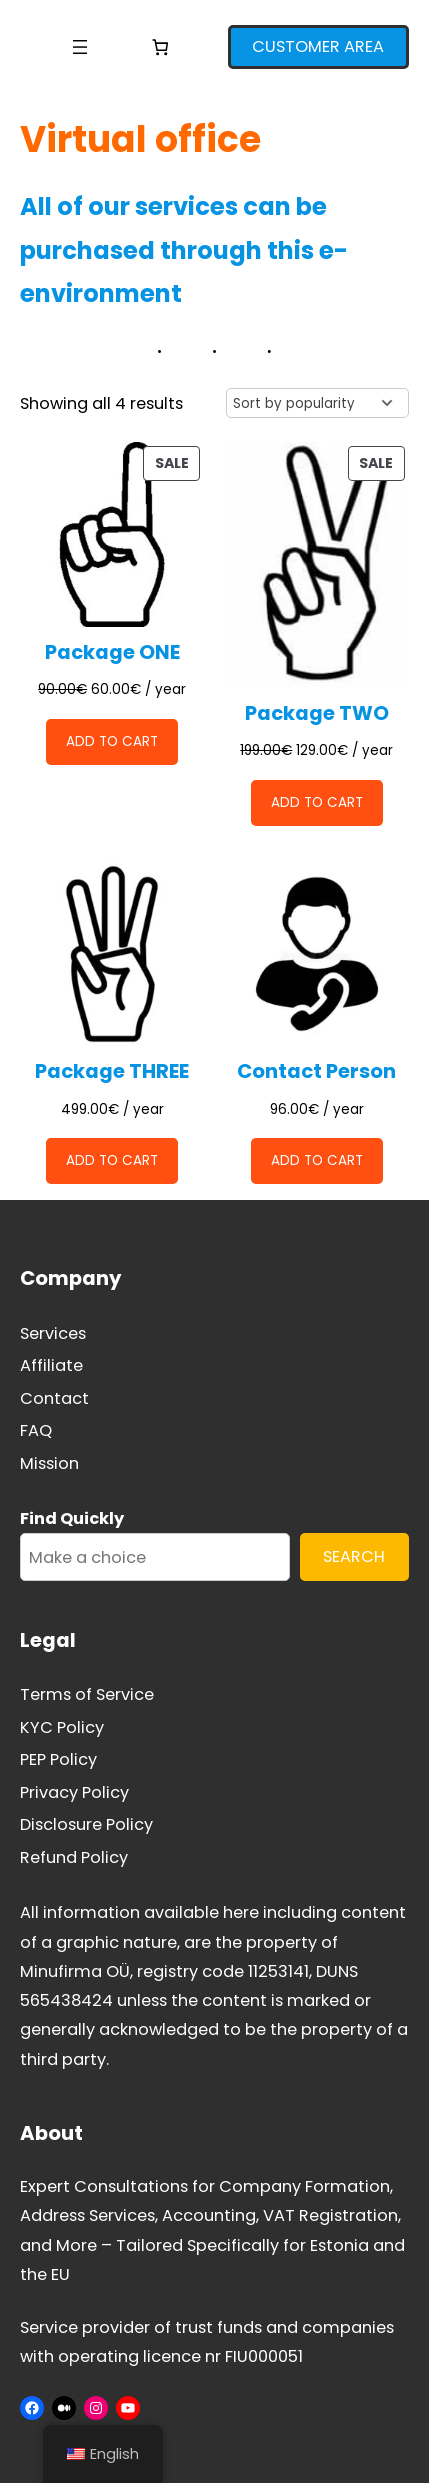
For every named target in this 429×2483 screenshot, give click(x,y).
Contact (54, 1398)
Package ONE (112, 652)
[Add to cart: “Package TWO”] (317, 803)
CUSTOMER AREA (318, 46)
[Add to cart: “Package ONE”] (112, 742)
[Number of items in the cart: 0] (159, 47)
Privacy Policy (74, 1792)
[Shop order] (317, 403)
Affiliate (51, 1365)
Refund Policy (74, 1857)
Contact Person (316, 1071)
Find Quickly (72, 1518)
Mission (49, 1463)
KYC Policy (62, 1727)
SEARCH (354, 1556)
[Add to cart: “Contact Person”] (317, 1161)
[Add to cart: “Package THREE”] (112, 1161)
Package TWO (317, 713)
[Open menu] (80, 47)
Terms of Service (87, 1694)
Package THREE (112, 1071)
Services (53, 1333)
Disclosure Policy (86, 1824)
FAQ (36, 1430)
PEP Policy (58, 1759)
